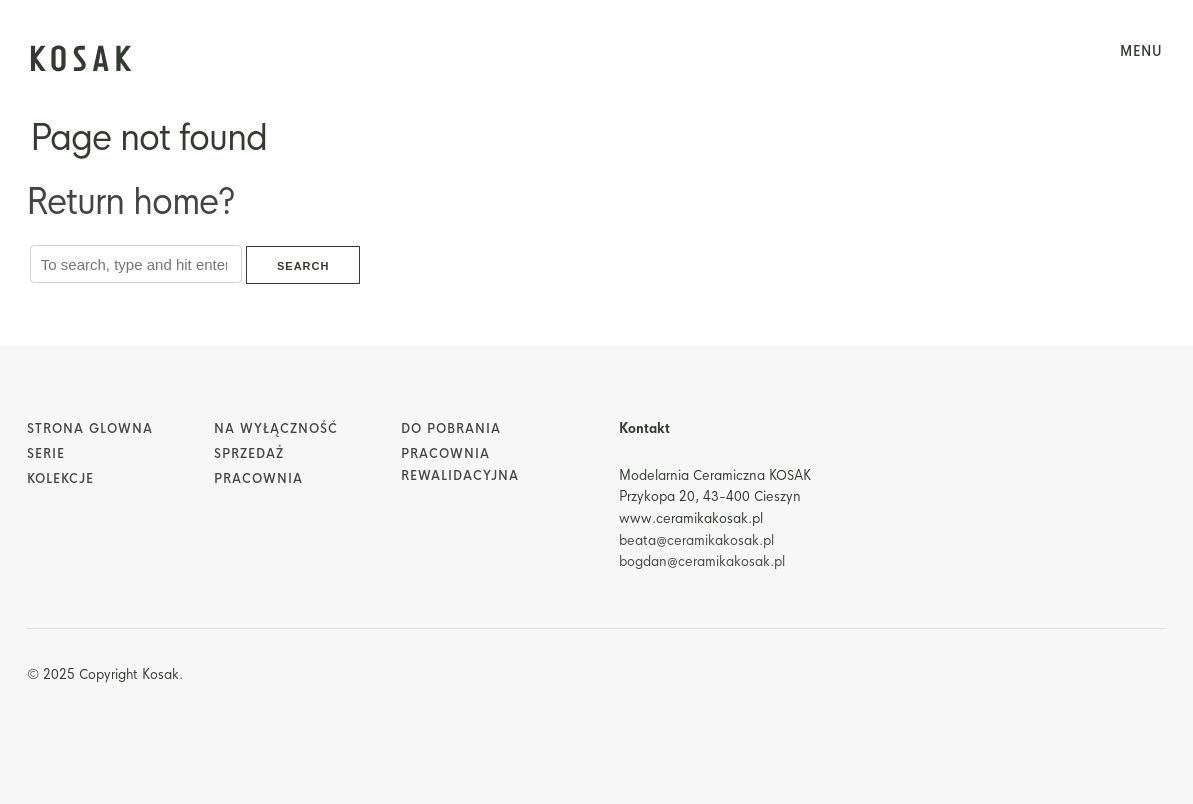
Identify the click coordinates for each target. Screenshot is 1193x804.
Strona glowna (90, 429)
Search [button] (303, 266)
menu (1141, 51)
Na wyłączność (276, 429)
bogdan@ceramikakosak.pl (702, 561)
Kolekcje (60, 479)
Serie (46, 454)
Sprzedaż (249, 454)
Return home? (130, 202)
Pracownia (258, 479)
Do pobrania (451, 429)
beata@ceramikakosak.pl (696, 540)
